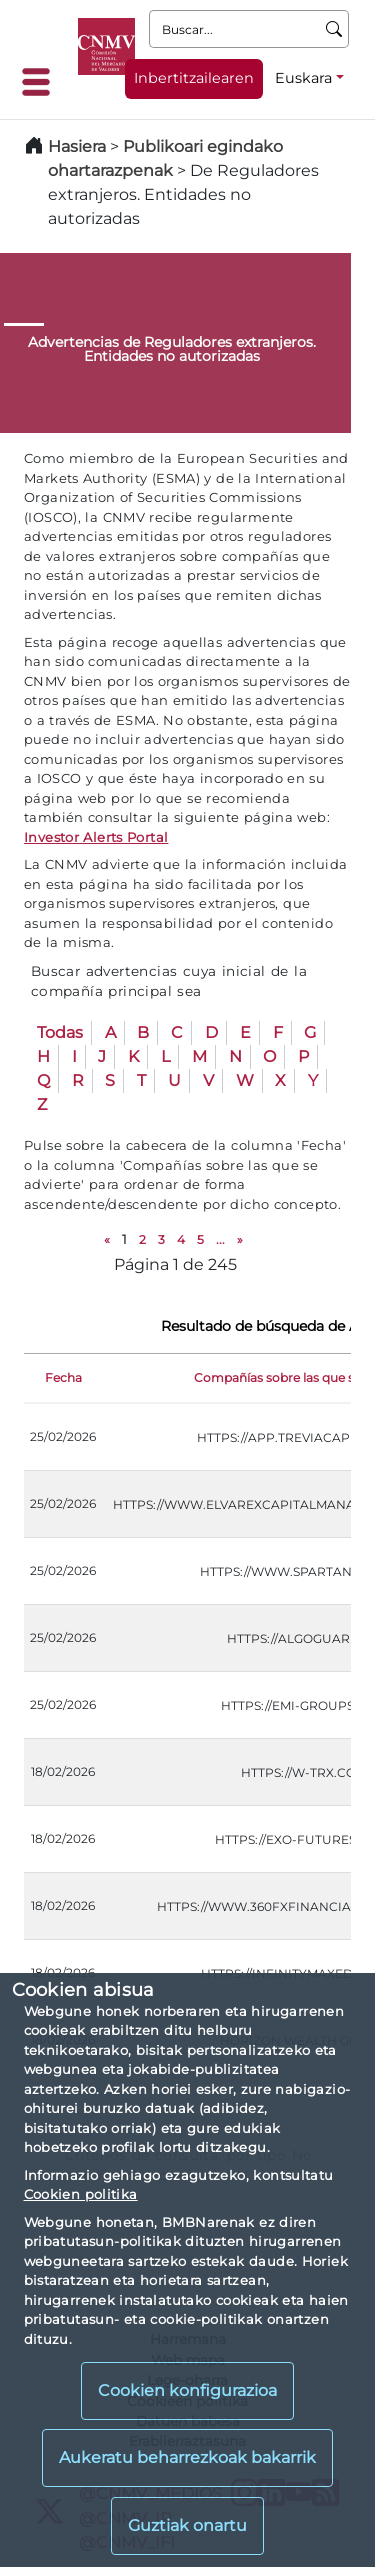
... (220, 1239)
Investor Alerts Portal (96, 837)
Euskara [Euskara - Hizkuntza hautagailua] (303, 78)
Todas (60, 1032)
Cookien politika (81, 2194)
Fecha (63, 1377)
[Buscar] (334, 29)
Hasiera (77, 146)
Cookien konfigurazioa (187, 2390)
